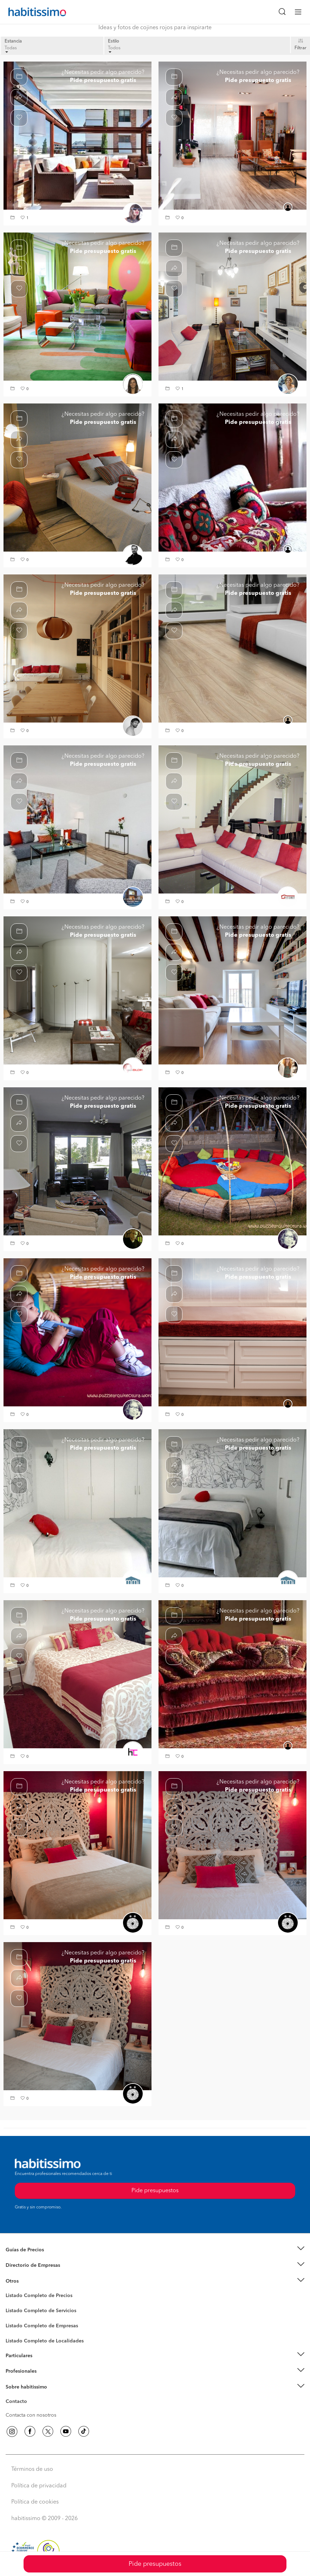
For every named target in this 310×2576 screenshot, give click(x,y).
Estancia (13, 41)
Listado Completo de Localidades (45, 2341)
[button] (13, 218)
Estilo (113, 41)
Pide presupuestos (155, 2564)
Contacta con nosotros (31, 2415)
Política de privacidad (38, 2486)
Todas (11, 49)
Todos (114, 49)
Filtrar (300, 48)
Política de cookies (35, 2502)
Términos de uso (32, 2469)
